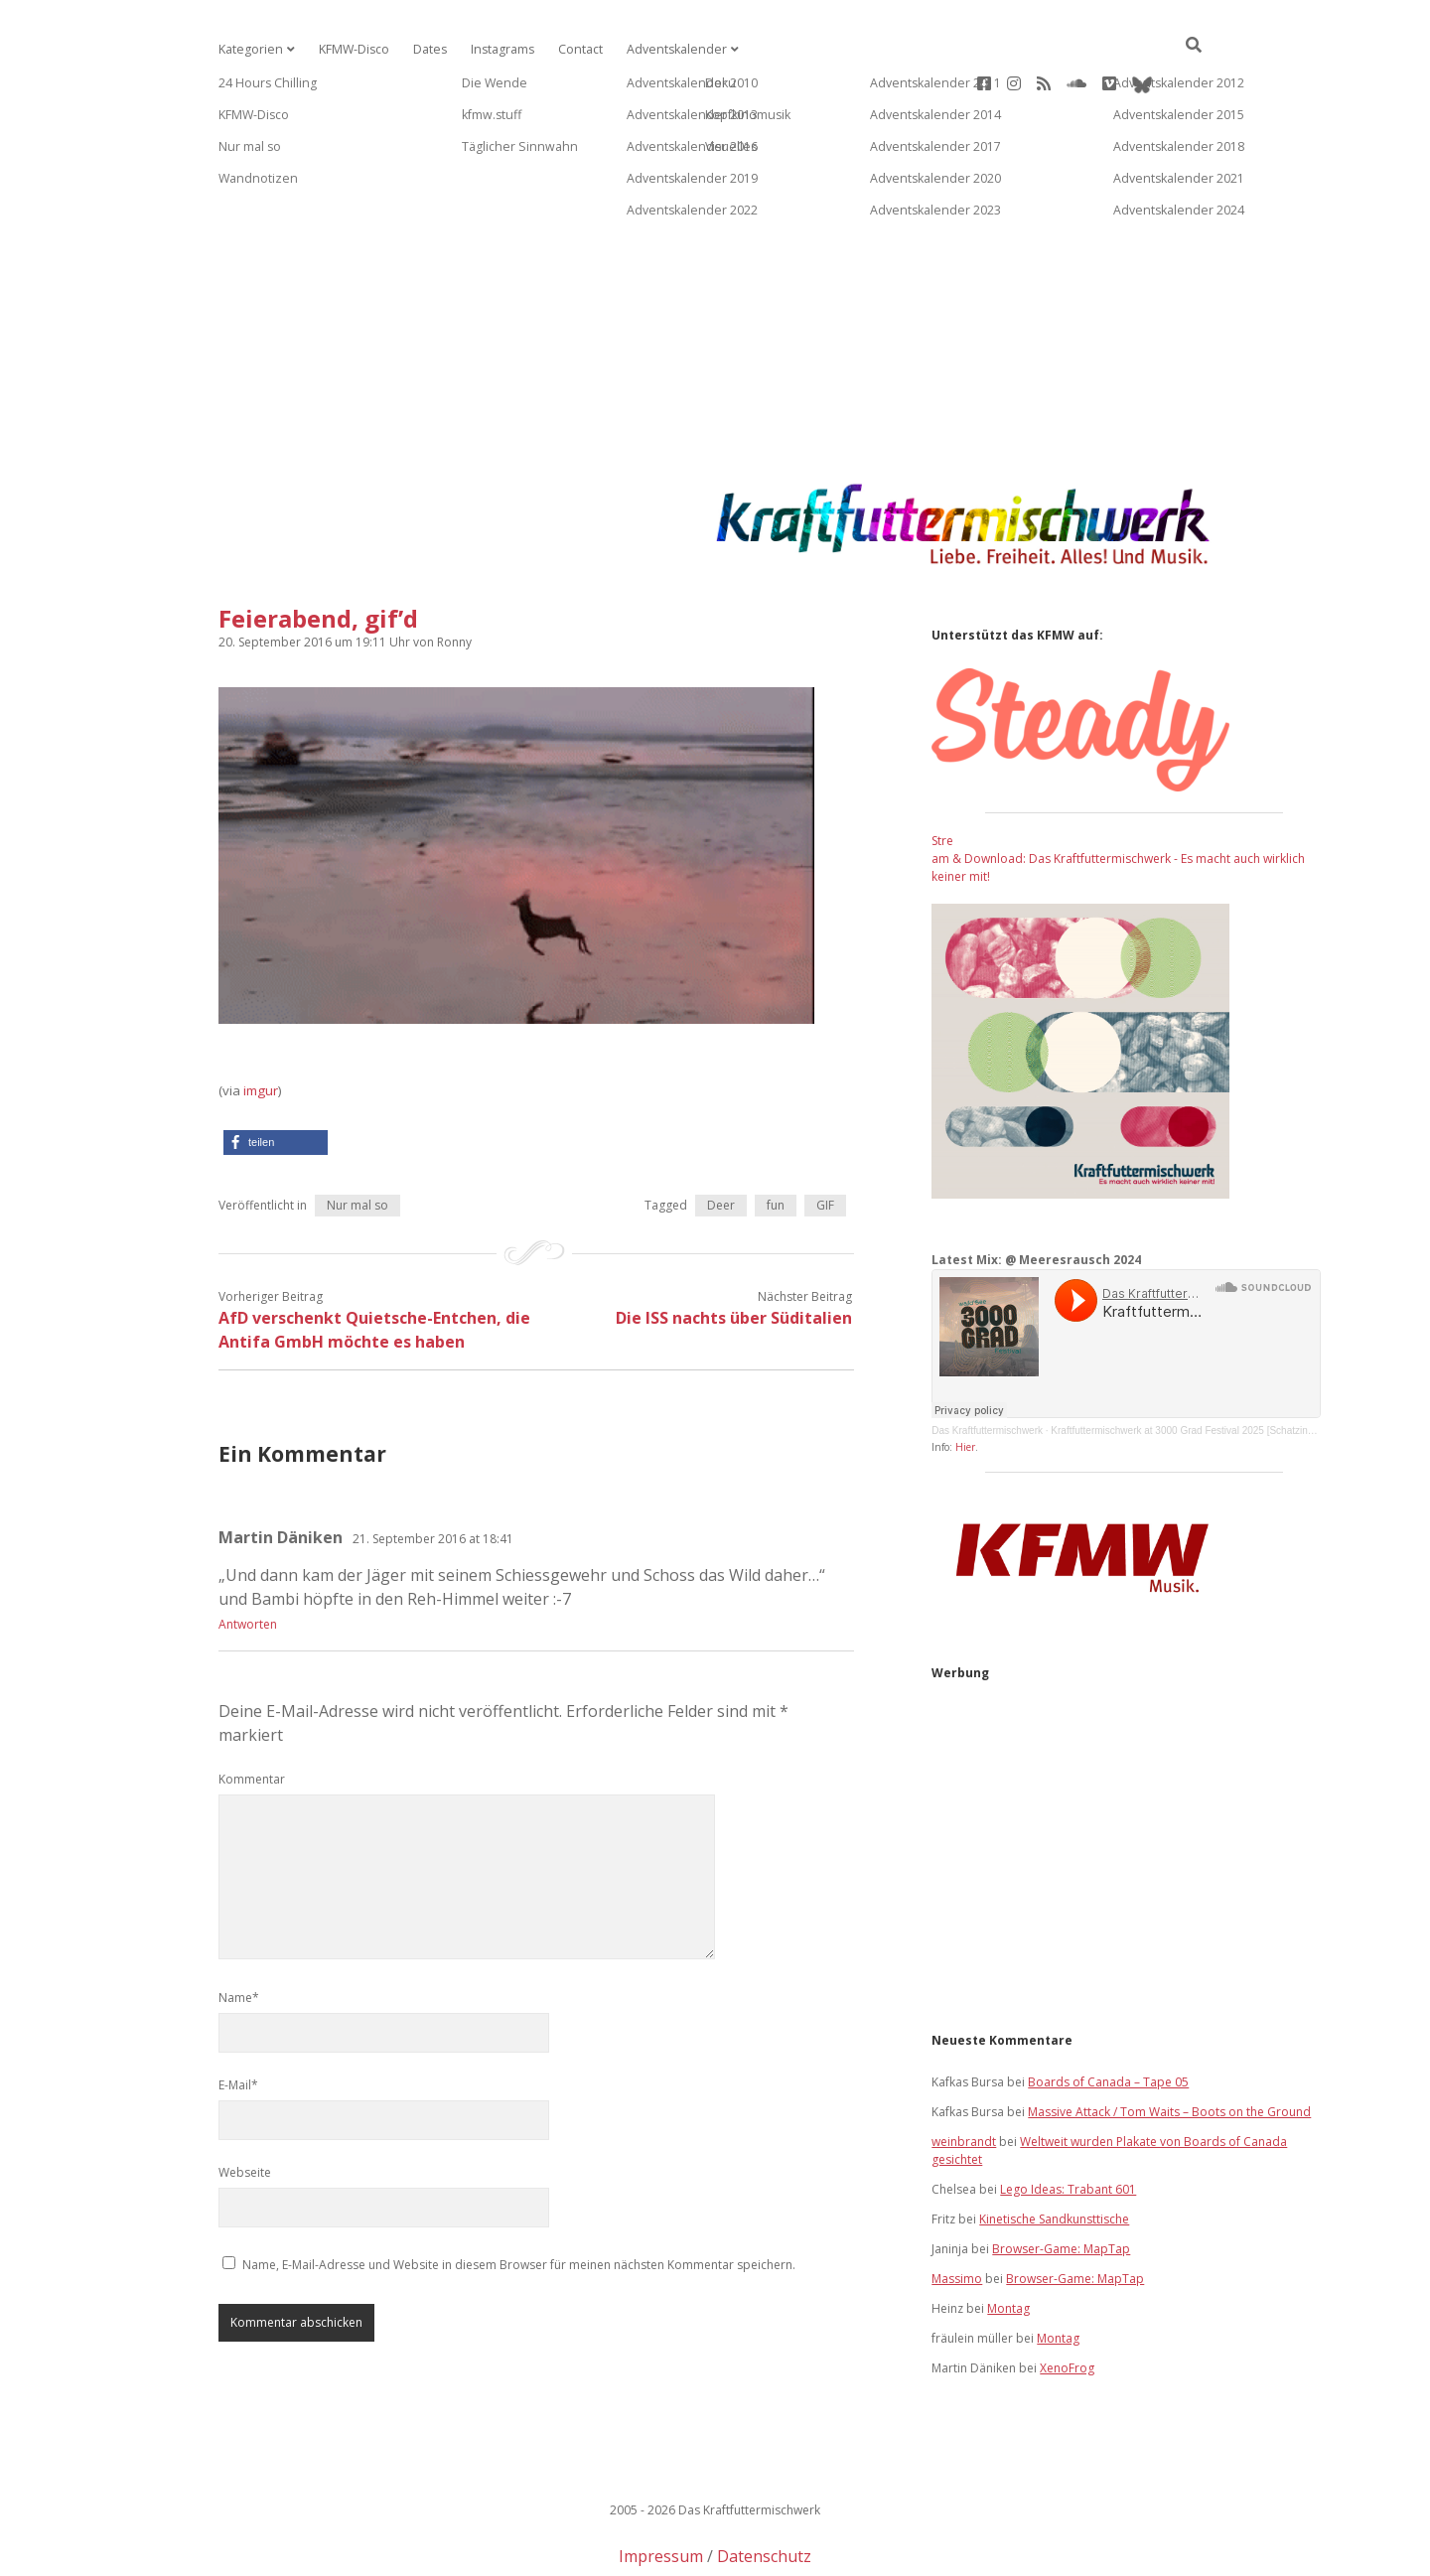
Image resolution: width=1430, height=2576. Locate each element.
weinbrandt (963, 2078)
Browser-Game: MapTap (1061, 2185)
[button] (275, 1079)
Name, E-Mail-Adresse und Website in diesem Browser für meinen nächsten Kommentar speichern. (518, 2201)
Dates (425, 49)
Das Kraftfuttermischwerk (987, 1366)
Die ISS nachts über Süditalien (734, 1254)
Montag (1008, 2244)
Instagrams (497, 49)
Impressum (661, 2493)
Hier (965, 1383)
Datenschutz (764, 2493)
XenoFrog (1067, 2304)
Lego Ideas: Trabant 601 (1068, 2125)
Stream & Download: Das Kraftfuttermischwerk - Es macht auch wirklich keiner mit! (1118, 795)
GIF (825, 1141)
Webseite (244, 2108)
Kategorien (249, 49)
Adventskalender (667, 49)
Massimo (956, 2215)
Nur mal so (357, 1141)
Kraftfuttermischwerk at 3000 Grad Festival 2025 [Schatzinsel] (1187, 1366)
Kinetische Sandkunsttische (1054, 2155)
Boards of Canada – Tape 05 (1108, 2018)
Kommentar (251, 1715)
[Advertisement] (715, 242)
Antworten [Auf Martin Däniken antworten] (247, 1560)
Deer (721, 1141)
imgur (260, 1027)
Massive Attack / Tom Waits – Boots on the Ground (1169, 2048)
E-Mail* (238, 2021)
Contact (574, 49)
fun (776, 1141)
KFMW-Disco (350, 49)
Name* (238, 1934)
